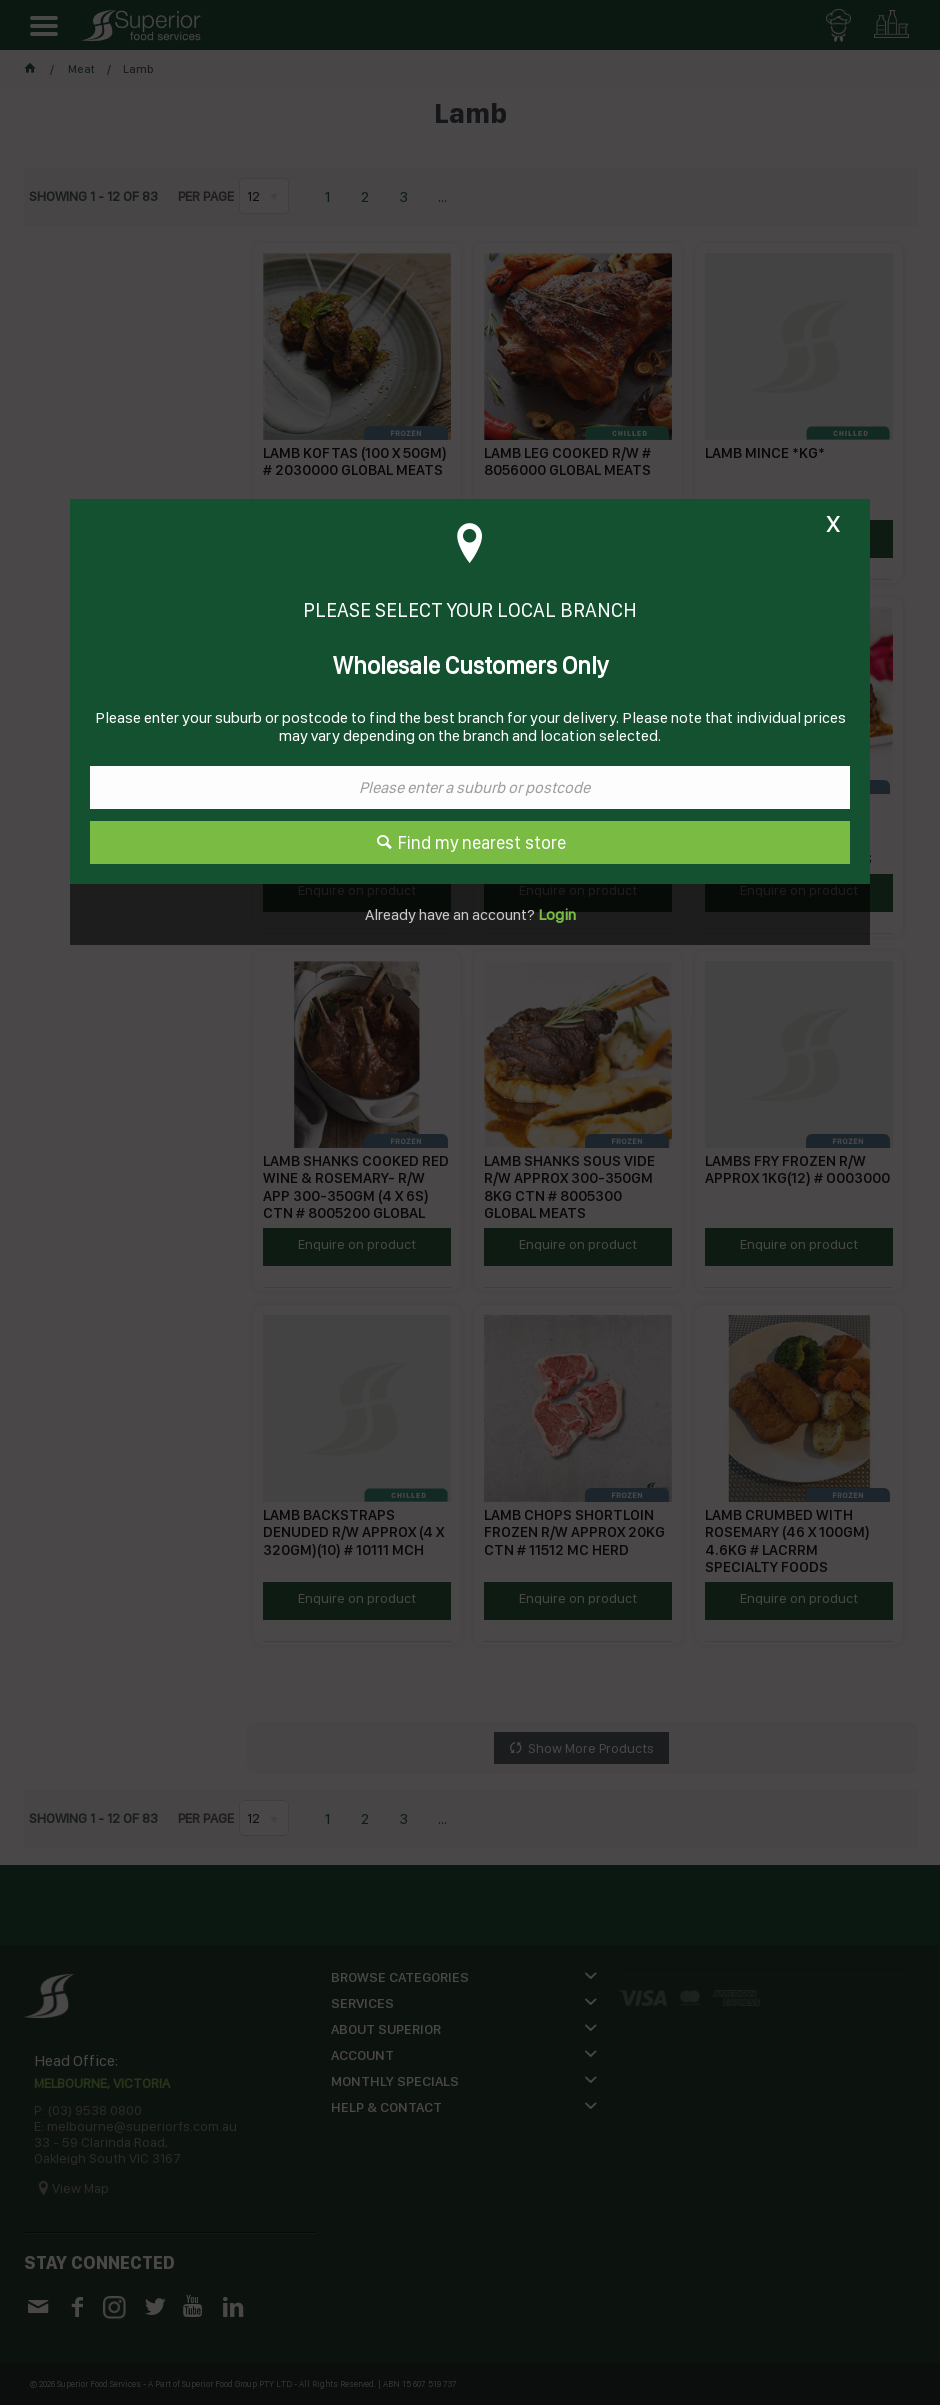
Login (555, 914)
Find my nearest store (482, 842)
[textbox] (470, 787)
